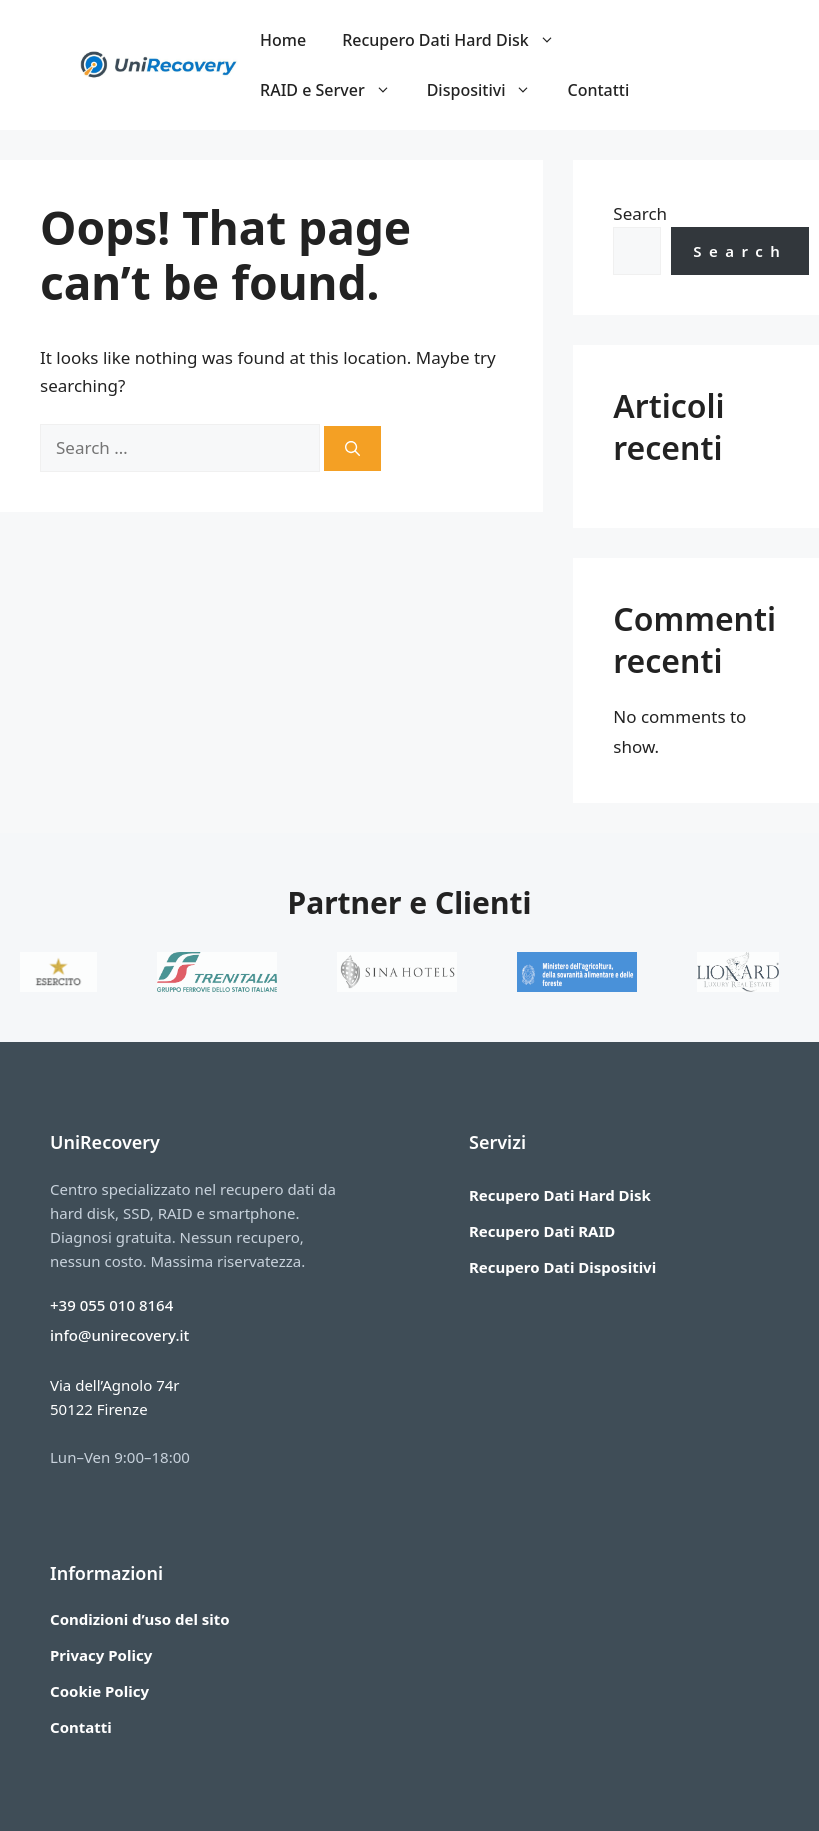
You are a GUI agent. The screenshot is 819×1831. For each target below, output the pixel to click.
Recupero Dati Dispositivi (562, 1267)
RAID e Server (334, 90)
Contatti (598, 90)
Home (283, 40)
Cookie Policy (99, 1691)
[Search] (352, 448)
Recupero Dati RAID (542, 1231)
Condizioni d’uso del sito (140, 1619)
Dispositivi (488, 90)
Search (640, 213)
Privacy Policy (101, 1655)
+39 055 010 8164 (111, 1305)
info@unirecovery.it (119, 1335)
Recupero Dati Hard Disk (457, 40)
